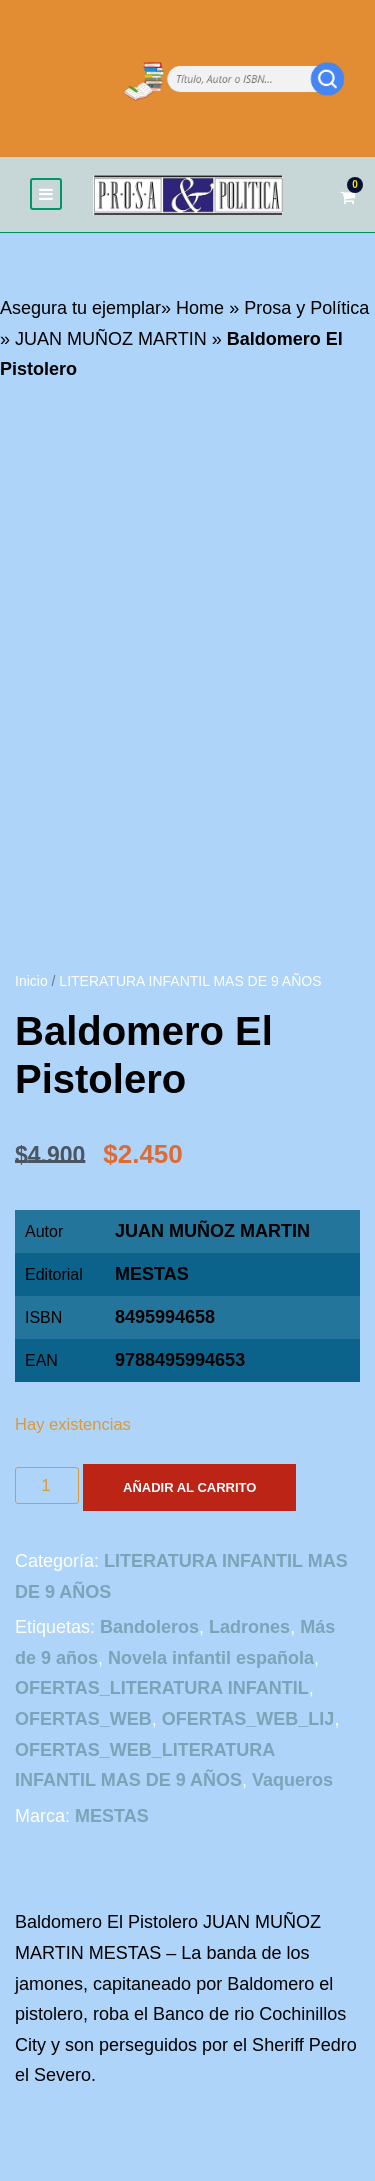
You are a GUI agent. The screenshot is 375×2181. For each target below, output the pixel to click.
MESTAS (152, 1274)
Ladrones (249, 1627)
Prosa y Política (306, 308)
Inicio (31, 981)
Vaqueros (292, 1780)
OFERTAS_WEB (83, 1719)
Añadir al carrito (189, 1487)
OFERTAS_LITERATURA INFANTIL (162, 1688)
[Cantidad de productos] (47, 1485)
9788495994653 (180, 1360)
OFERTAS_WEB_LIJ (248, 1719)
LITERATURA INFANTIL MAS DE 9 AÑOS (190, 981)
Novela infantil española (211, 1658)
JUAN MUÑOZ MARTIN (111, 339)
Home (200, 308)
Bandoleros (149, 1627)
